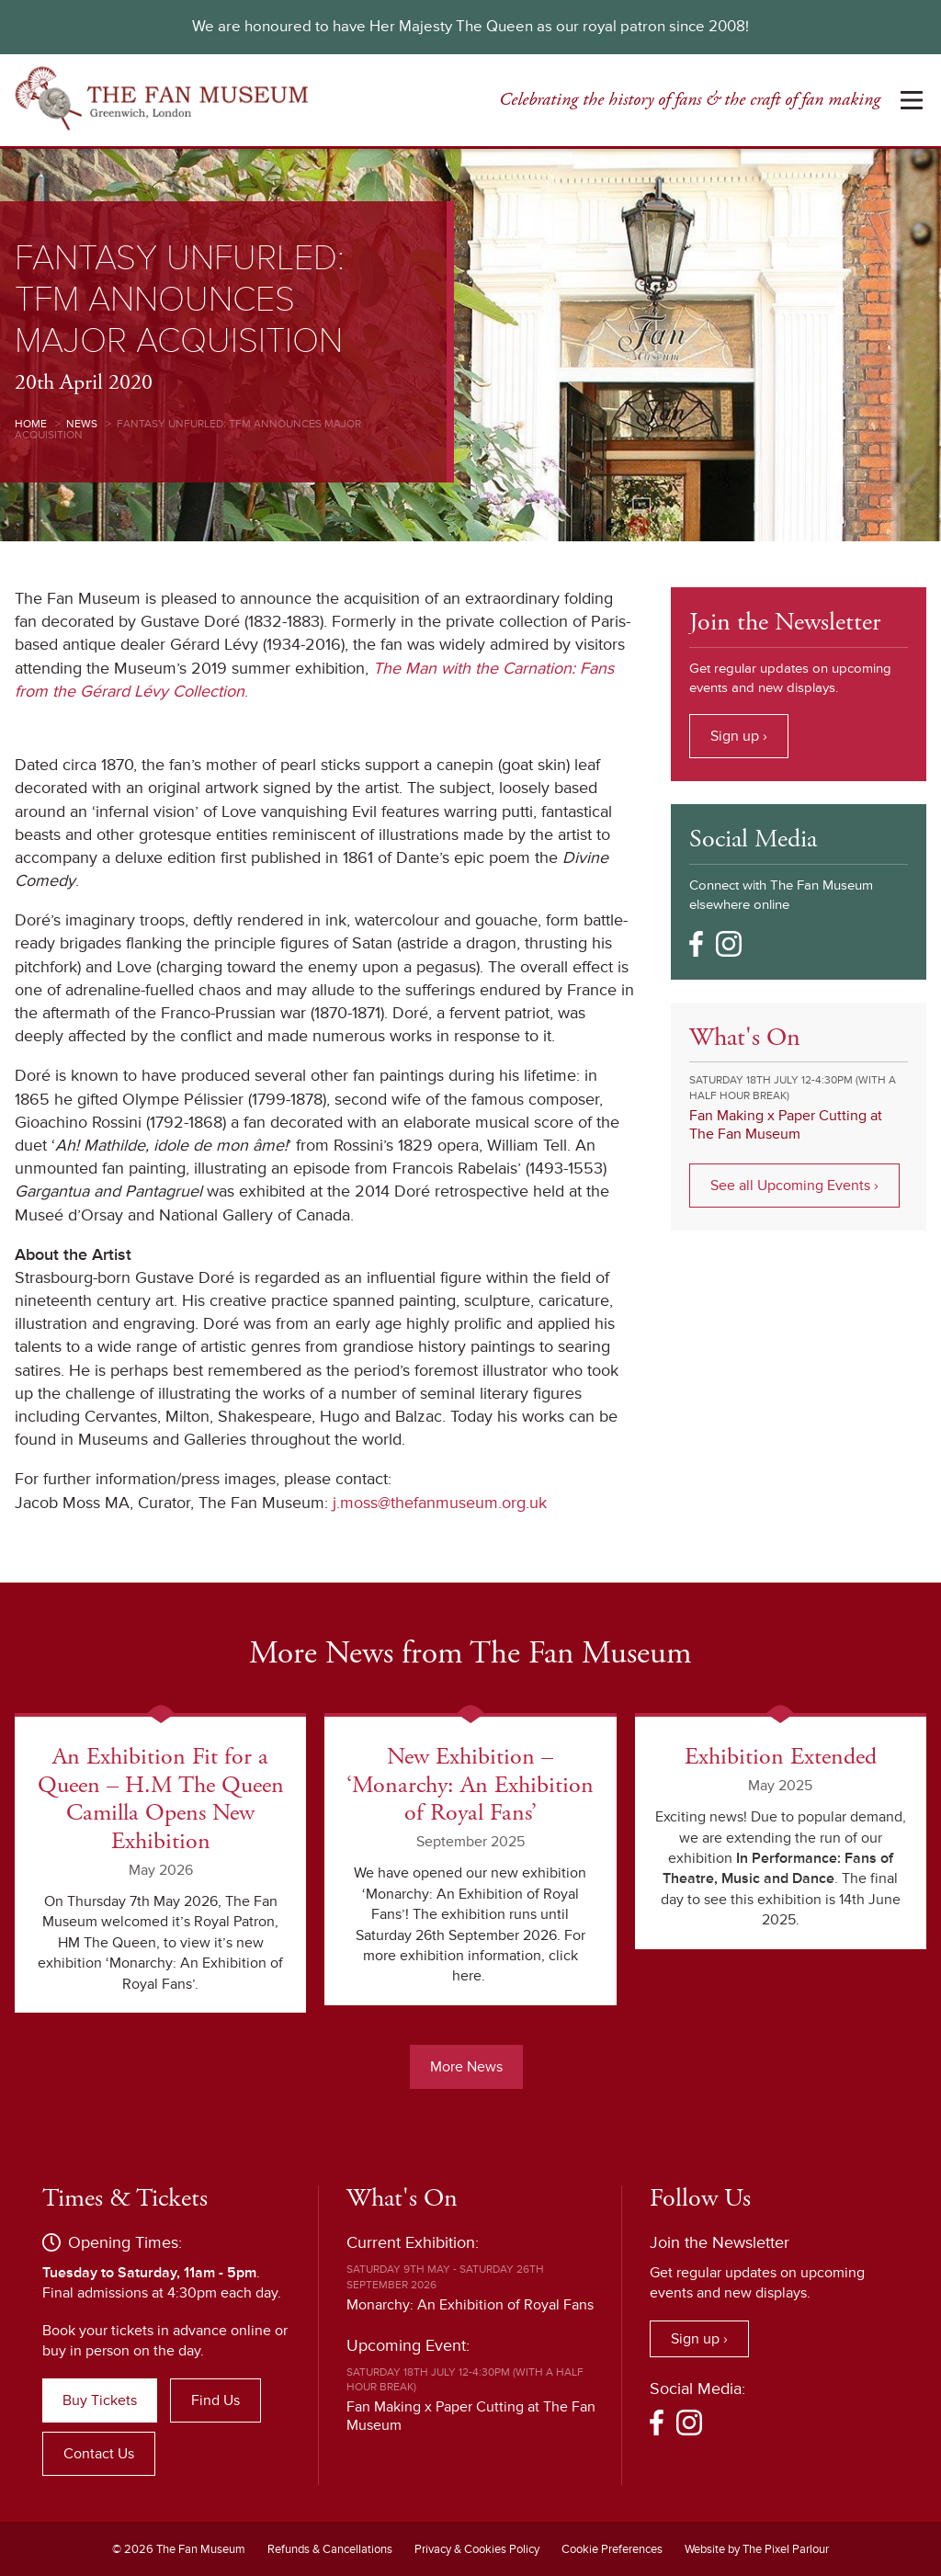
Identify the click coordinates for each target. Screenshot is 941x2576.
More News (466, 2066)
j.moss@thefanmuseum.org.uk (440, 1502)
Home (31, 424)
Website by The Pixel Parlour (757, 2548)
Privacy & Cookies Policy (476, 2548)
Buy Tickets (99, 2399)
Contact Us (98, 2453)
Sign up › (738, 736)
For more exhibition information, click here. (474, 1955)
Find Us (215, 2399)
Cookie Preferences (612, 2548)
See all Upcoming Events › (794, 1185)
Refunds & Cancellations (329, 2548)
